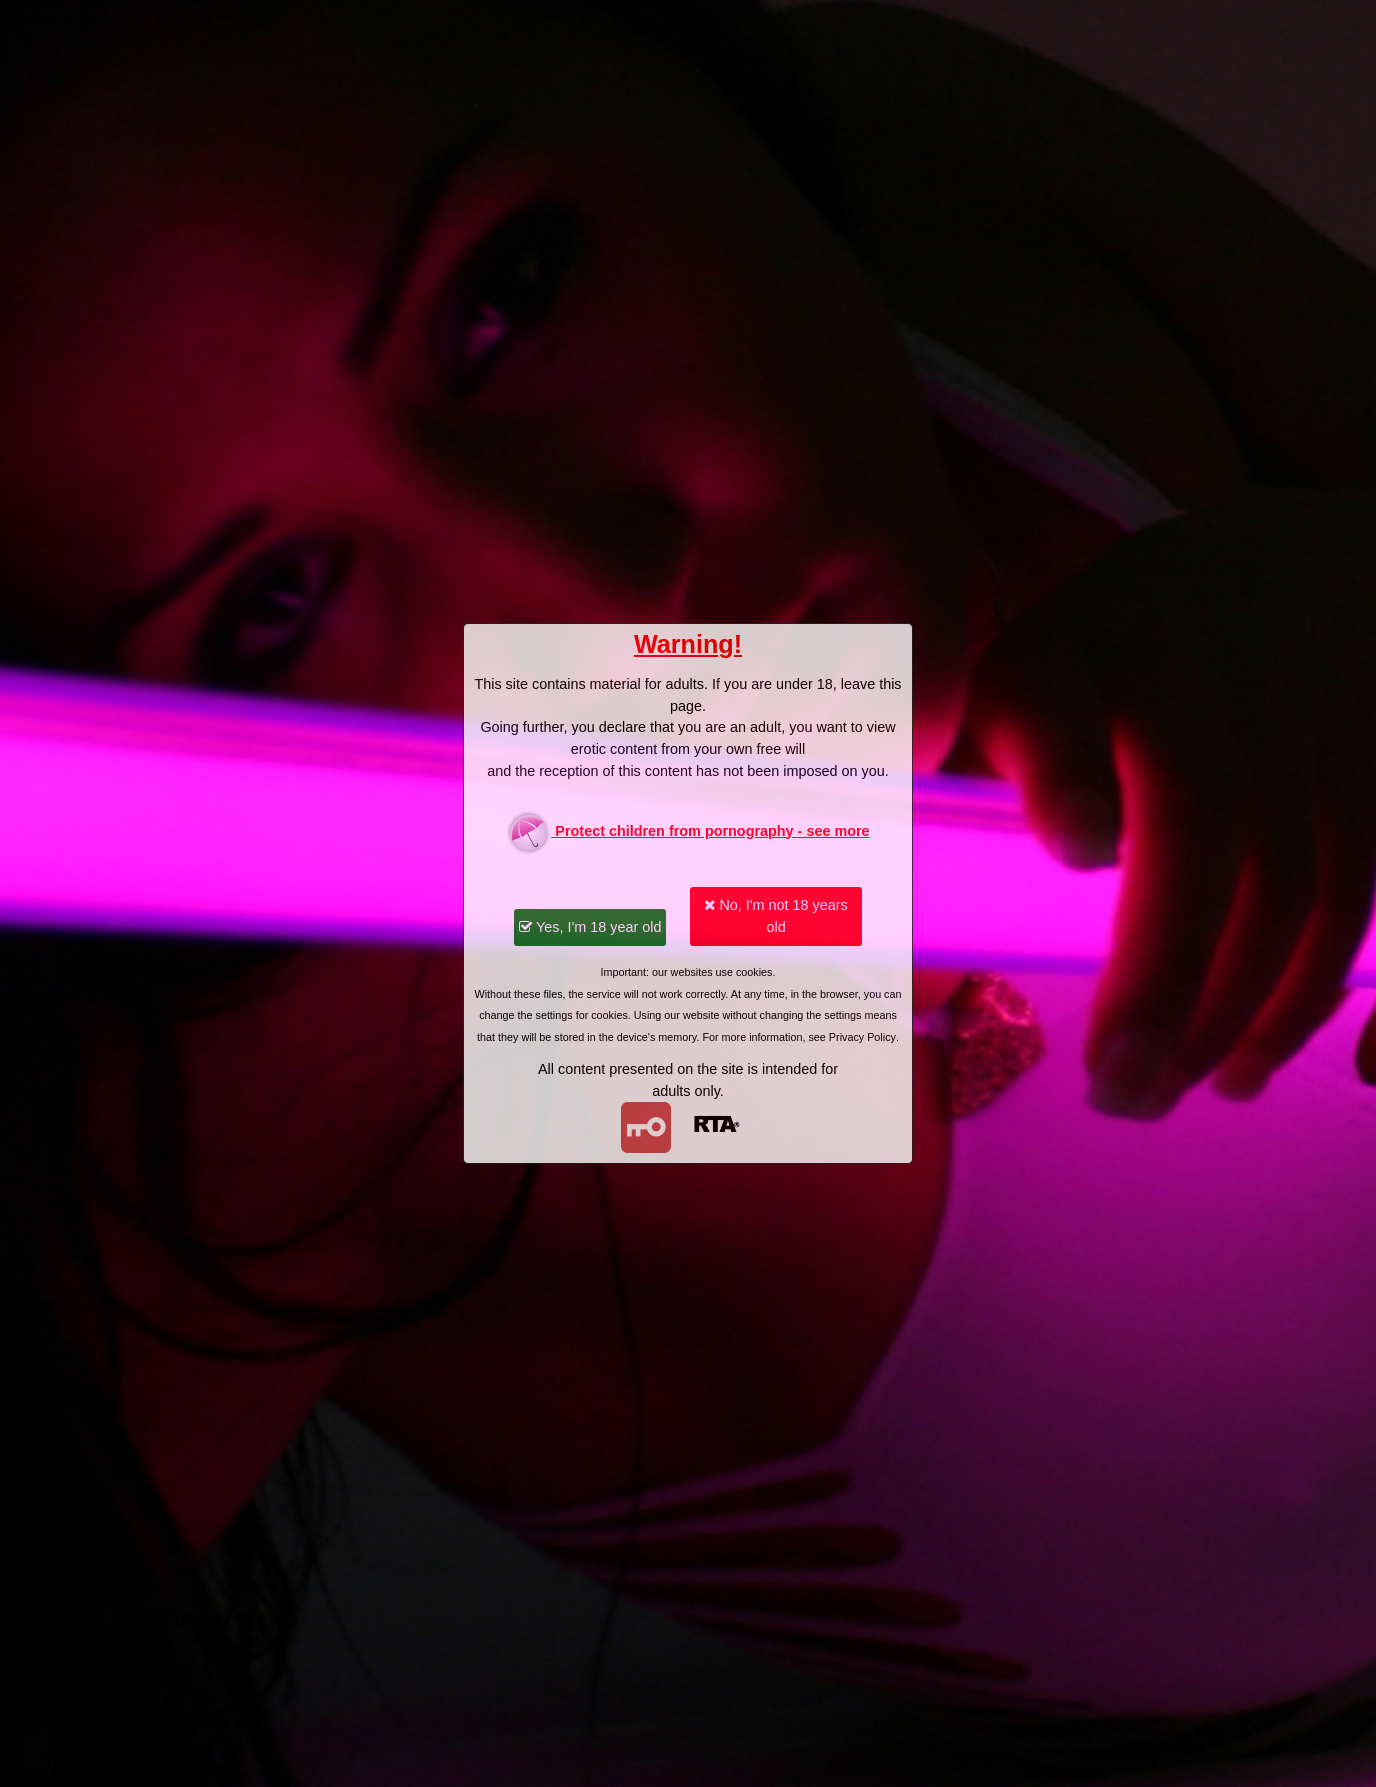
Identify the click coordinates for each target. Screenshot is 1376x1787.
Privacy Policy (862, 1037)
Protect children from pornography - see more (687, 832)
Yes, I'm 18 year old (590, 927)
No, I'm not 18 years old (775, 916)
